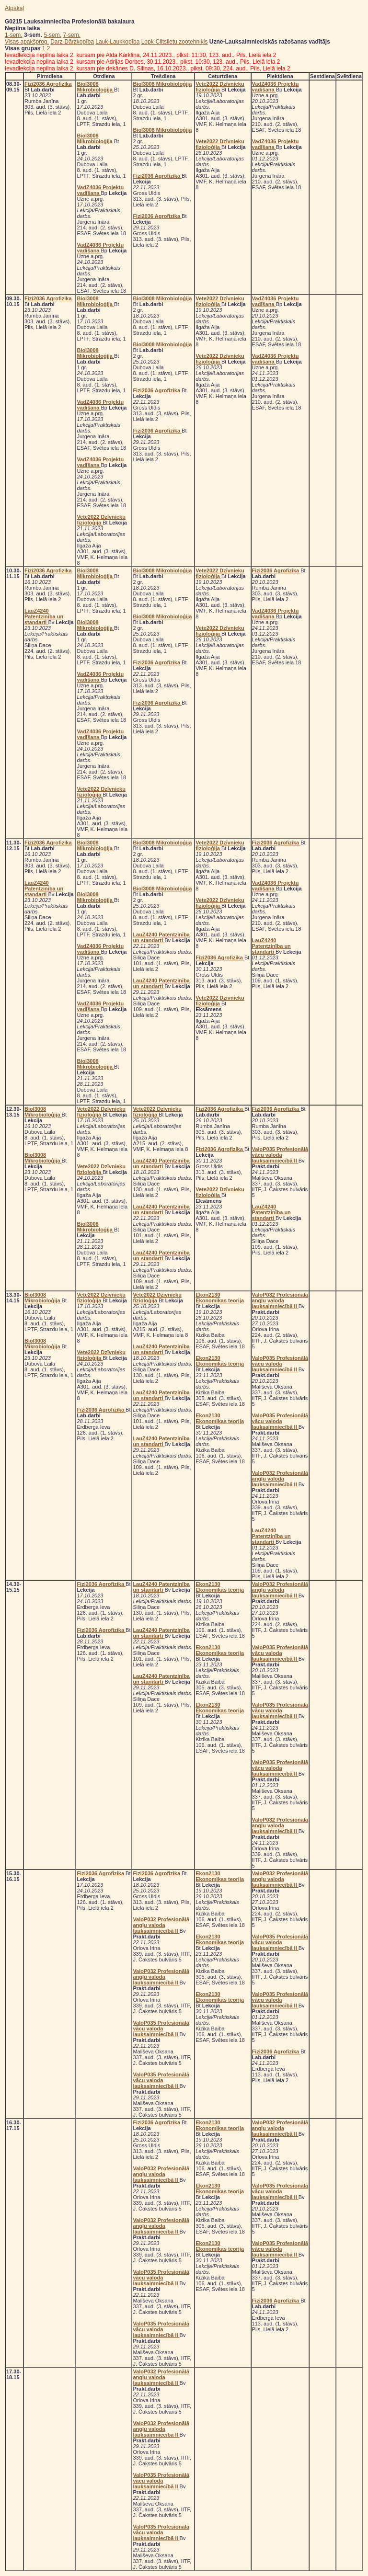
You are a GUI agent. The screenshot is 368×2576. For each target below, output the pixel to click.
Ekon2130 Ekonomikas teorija (220, 1297)
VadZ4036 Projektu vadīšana (100, 190)
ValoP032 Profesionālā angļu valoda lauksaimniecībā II (280, 1300)
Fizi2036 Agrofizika (48, 84)
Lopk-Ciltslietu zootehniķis (174, 41)
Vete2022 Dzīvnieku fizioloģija (220, 86)
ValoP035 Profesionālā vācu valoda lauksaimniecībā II (280, 1154)
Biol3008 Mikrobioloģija (95, 86)
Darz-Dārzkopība (72, 41)
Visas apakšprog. (27, 41)
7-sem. (71, 35)
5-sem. (52, 35)
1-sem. (14, 35)
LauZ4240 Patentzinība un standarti (43, 616)
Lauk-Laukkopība (117, 41)
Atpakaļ (14, 8)
